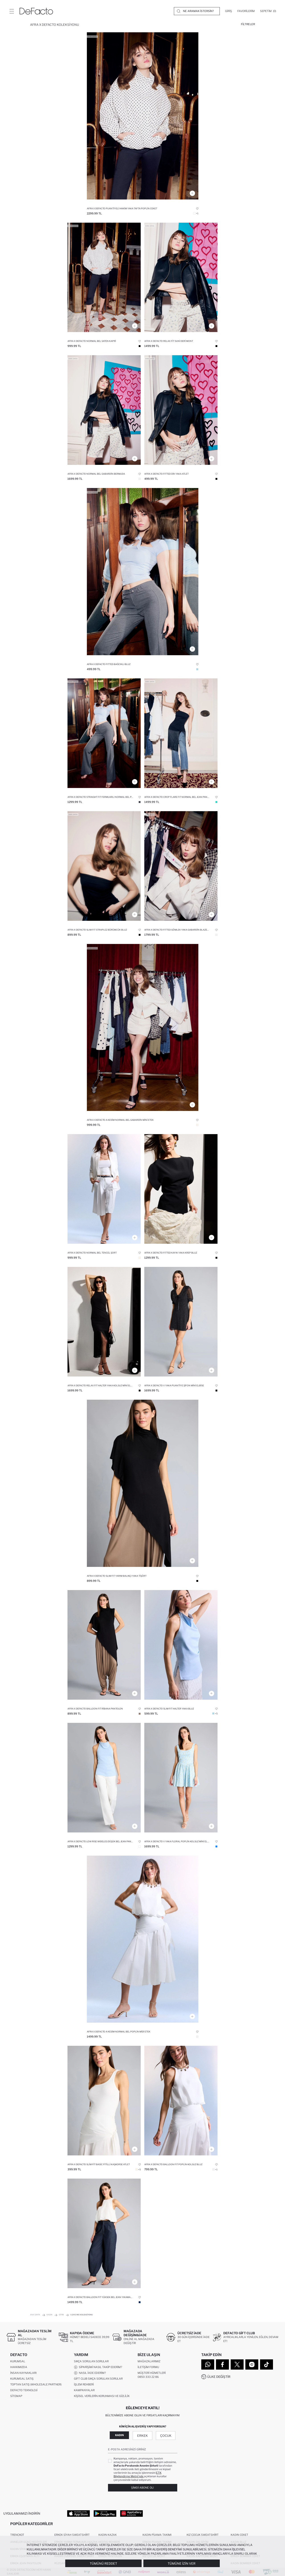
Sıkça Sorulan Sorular (91, 2361)
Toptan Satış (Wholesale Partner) (35, 2384)
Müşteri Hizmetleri (152, 2372)
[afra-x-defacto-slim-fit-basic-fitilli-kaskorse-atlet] (104, 2100)
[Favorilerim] (246, 11)
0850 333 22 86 (148, 2376)
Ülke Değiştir (218, 2376)
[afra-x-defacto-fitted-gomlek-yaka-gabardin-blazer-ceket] (181, 866)
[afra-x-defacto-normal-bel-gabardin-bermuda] (104, 410)
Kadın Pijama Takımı (156, 2534)
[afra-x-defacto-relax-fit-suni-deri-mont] (181, 277)
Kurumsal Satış (22, 2378)
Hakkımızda (18, 2367)
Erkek (142, 2435)
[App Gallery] (131, 2513)
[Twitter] (237, 2364)
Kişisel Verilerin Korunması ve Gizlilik (102, 2396)
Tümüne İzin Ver (181, 2563)
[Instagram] (251, 2364)
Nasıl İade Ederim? (90, 2373)
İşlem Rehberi (84, 2384)
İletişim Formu (148, 2367)
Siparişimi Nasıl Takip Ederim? (98, 2367)
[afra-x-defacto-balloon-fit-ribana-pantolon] (104, 1645)
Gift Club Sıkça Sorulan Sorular (98, 2378)
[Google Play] (105, 2513)
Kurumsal (17, 2361)
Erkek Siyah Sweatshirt (72, 2534)
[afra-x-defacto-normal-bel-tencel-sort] (104, 1189)
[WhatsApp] (207, 2364)
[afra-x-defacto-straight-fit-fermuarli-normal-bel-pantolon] (104, 733)
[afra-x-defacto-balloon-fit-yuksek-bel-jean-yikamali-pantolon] (104, 2233)
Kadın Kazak (107, 2534)
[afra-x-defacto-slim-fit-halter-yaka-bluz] (181, 1645)
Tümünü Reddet (103, 2563)
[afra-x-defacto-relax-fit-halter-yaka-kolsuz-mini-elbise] (104, 1322)
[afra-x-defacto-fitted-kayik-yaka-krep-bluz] (181, 1189)
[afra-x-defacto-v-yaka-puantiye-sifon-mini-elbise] (181, 1322)
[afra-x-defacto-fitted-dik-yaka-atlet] (181, 410)
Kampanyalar (84, 2390)
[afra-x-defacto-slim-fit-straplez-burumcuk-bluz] (104, 866)
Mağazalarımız (149, 2361)
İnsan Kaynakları (23, 2372)
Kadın (119, 2435)
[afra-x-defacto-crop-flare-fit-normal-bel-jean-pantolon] (181, 733)
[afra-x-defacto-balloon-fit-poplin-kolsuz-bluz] (181, 2100)
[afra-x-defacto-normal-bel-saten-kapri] (104, 277)
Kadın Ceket (239, 2534)
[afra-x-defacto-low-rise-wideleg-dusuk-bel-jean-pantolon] (104, 1777)
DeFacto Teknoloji (23, 2390)
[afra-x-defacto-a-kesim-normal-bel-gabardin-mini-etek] (142, 1027)
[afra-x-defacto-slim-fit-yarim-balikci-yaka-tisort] (142, 1483)
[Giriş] (228, 11)
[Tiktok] (266, 2364)
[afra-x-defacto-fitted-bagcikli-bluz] (142, 571)
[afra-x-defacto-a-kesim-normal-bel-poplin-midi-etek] (142, 1939)
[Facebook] (222, 2364)
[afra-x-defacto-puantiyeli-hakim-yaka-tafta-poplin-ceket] (142, 116)
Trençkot (17, 2534)
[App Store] (78, 2513)
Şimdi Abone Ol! (142, 2487)
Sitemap (16, 2396)
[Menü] (11, 11)
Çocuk (165, 2435)
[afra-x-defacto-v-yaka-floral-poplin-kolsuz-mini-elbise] (181, 1777)
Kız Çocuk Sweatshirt (203, 2534)
